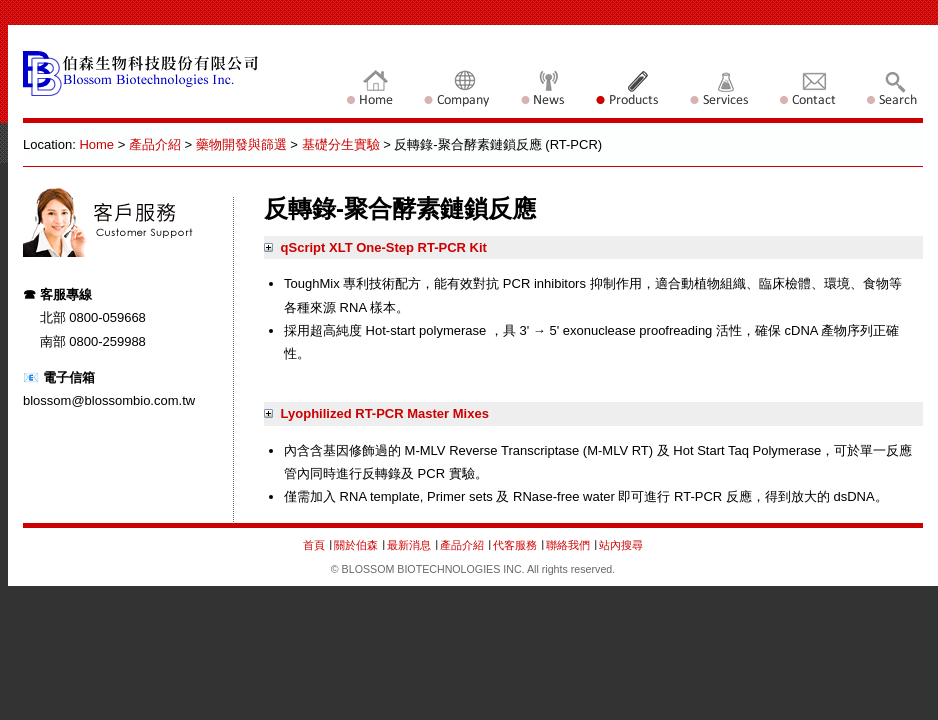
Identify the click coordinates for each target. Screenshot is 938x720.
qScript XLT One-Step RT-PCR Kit (375, 247)
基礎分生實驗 (341, 144)
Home (96, 144)
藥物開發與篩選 (241, 144)
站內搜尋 (621, 545)
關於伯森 (356, 545)
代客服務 (515, 545)
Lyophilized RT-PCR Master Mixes (376, 413)
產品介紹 (155, 144)
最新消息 (410, 545)
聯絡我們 (569, 545)
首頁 (314, 545)
